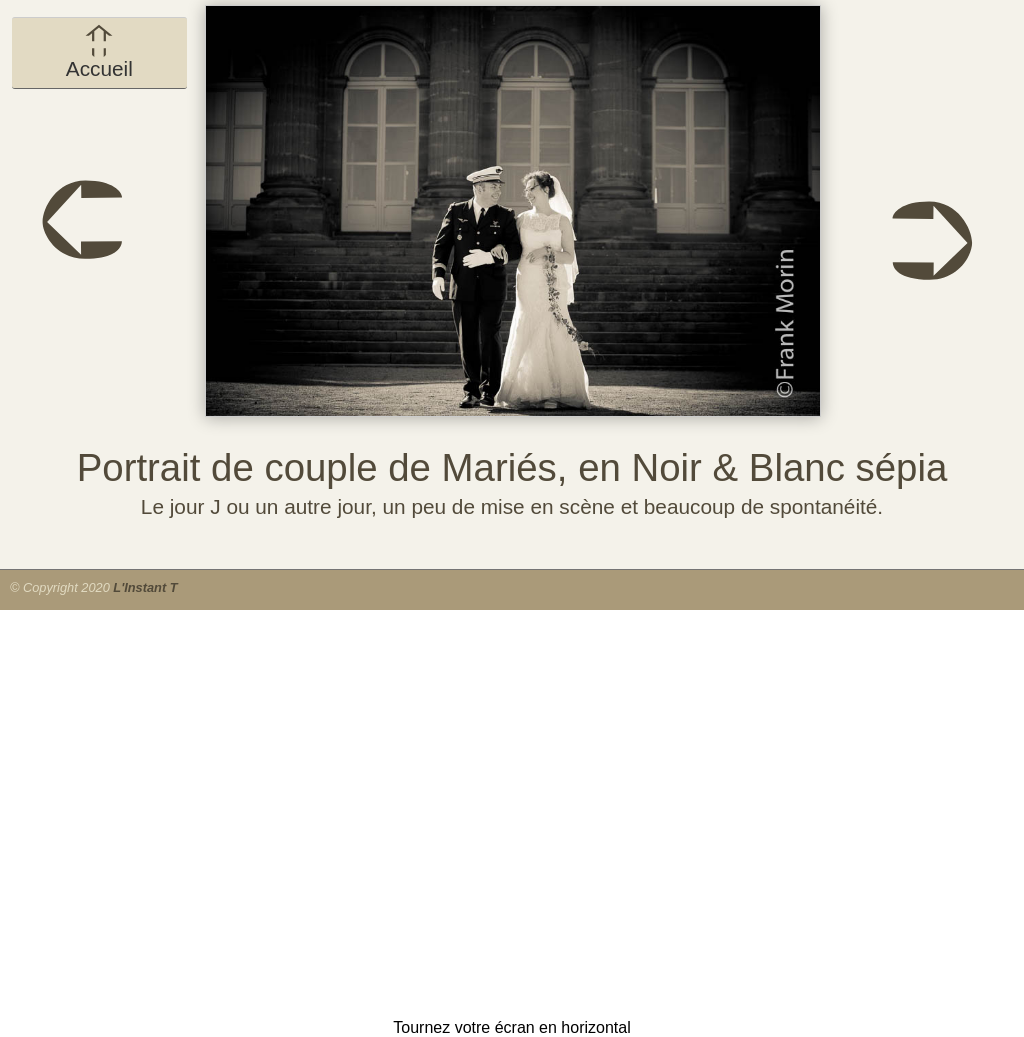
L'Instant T (145, 587)
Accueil (99, 52)
